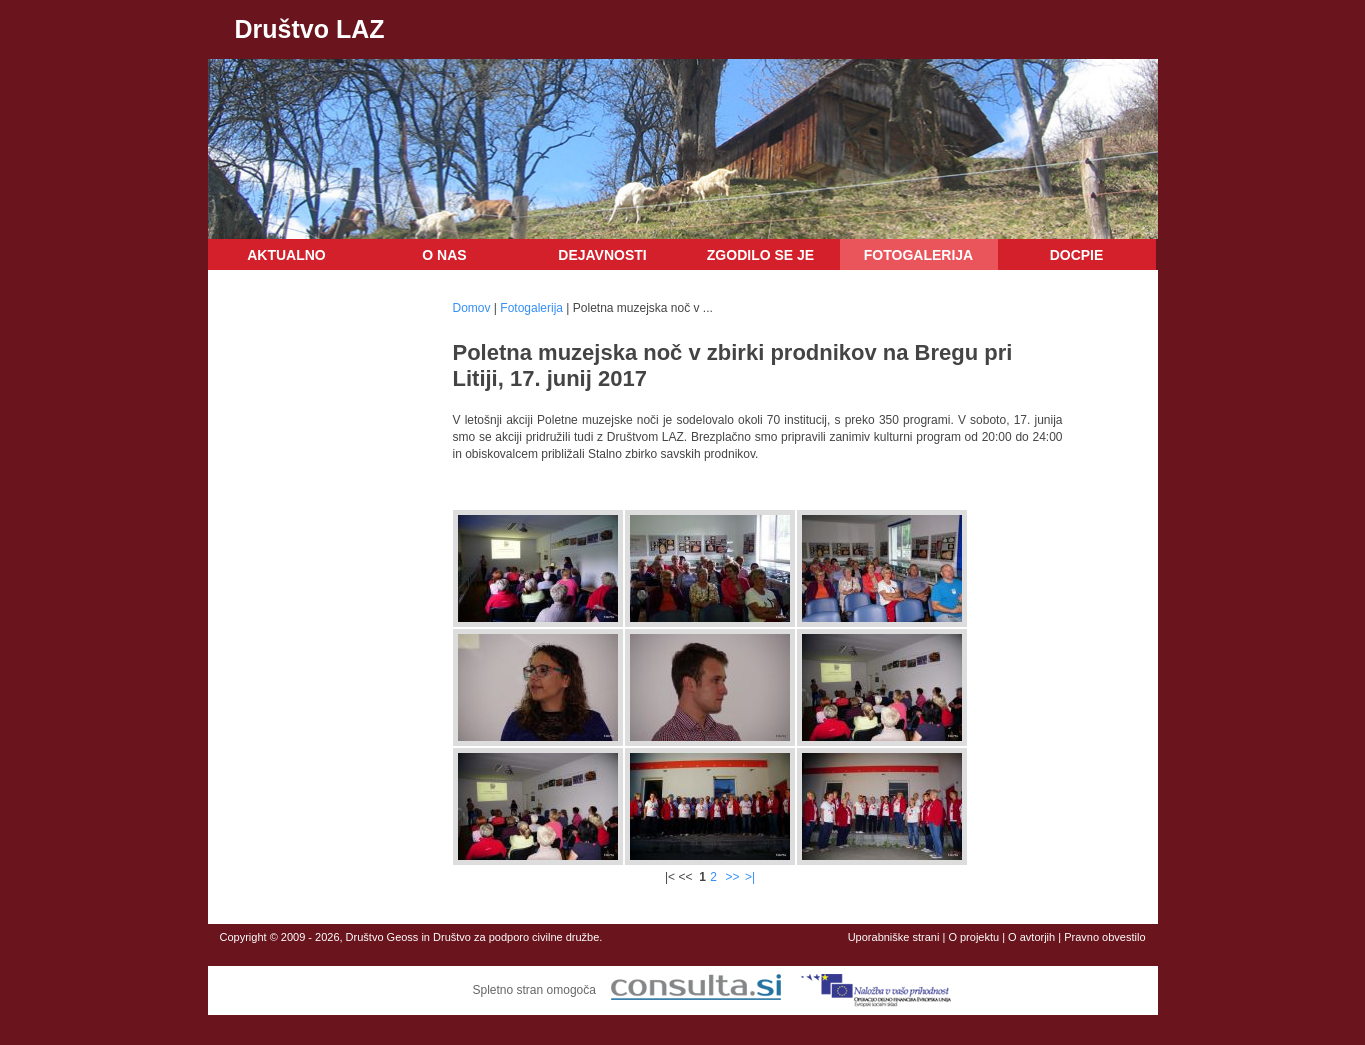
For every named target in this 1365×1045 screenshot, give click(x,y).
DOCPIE (1077, 255)
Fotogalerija (918, 255)
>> (733, 877)
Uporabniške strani (894, 937)
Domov (472, 308)
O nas (444, 255)
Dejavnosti (602, 255)
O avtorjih (1031, 937)
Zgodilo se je (760, 255)
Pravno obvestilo (1104, 937)
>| (750, 877)
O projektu (973, 937)
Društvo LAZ (310, 29)
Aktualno (286, 255)
